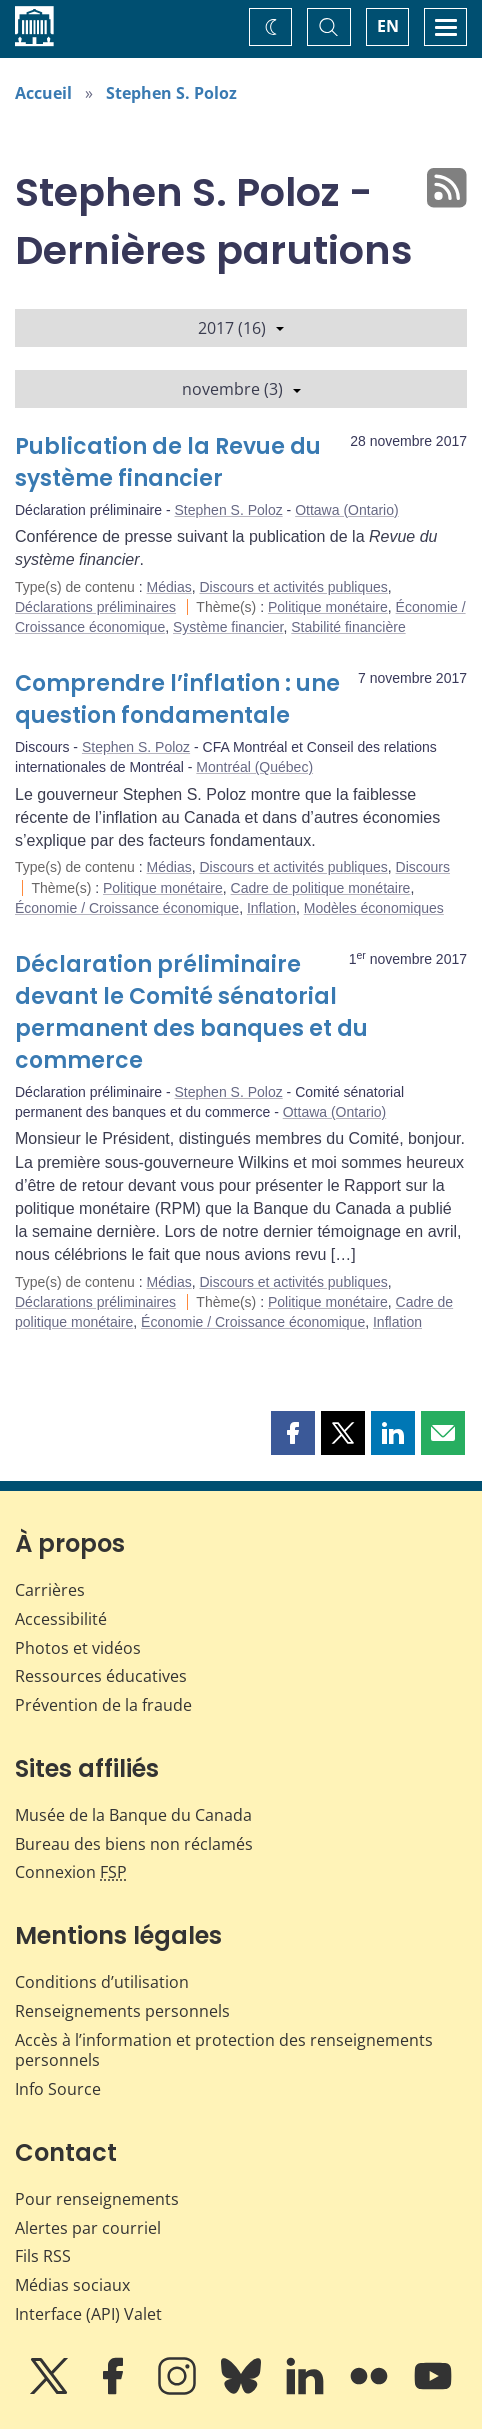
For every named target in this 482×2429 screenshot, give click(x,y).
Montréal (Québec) (254, 767)
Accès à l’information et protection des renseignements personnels (224, 2050)
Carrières (50, 1590)
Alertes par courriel (88, 2228)
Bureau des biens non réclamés (134, 1844)
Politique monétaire (328, 607)
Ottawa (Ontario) (346, 510)
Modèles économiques (374, 908)
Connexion (71, 1872)
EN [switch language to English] (388, 26)
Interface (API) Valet (88, 2314)
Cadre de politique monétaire (321, 888)
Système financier (228, 627)
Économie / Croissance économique (127, 908)
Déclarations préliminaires (95, 607)
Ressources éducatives (101, 1676)
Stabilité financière (348, 627)
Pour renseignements (97, 2199)
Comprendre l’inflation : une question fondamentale (177, 699)
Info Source (58, 2089)
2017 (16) (241, 328)
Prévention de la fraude (103, 1705)
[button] (293, 1433)
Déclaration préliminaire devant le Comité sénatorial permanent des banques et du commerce (191, 1012)
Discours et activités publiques (293, 587)
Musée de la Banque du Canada (133, 1815)
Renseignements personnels (122, 2011)
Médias (169, 587)
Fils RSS (43, 2256)
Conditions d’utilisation (102, 1982)
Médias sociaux (72, 2285)
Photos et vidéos (78, 1648)
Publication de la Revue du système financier (168, 462)
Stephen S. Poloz (171, 93)
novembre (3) (241, 389)
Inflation (271, 908)
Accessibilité (61, 1619)
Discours (423, 867)
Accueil (43, 93)
